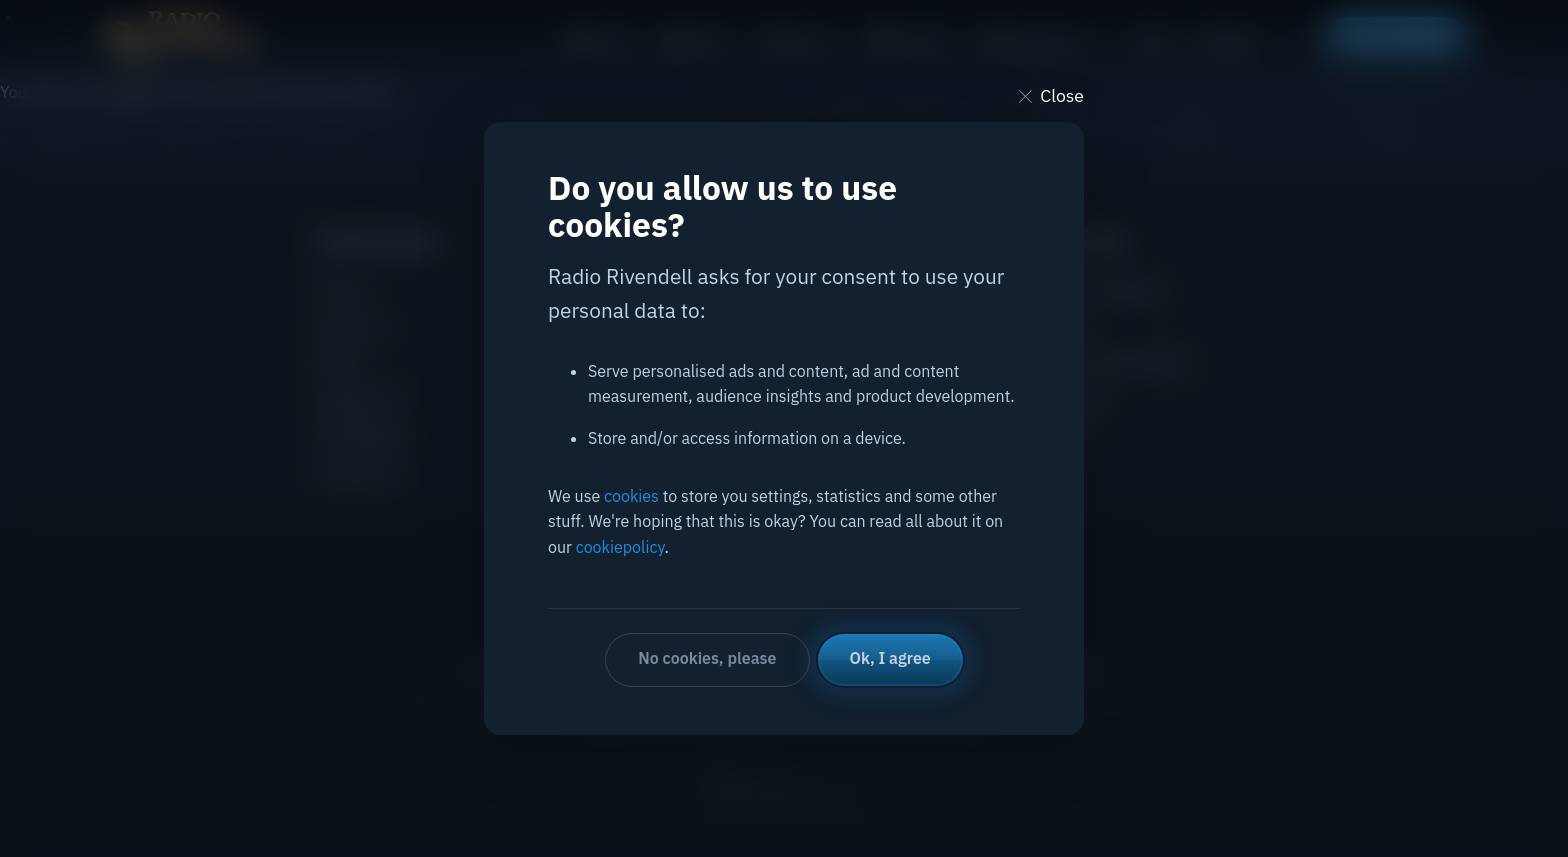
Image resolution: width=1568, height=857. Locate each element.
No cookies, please (707, 658)
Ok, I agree (890, 658)
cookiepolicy (620, 547)
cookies (631, 496)
